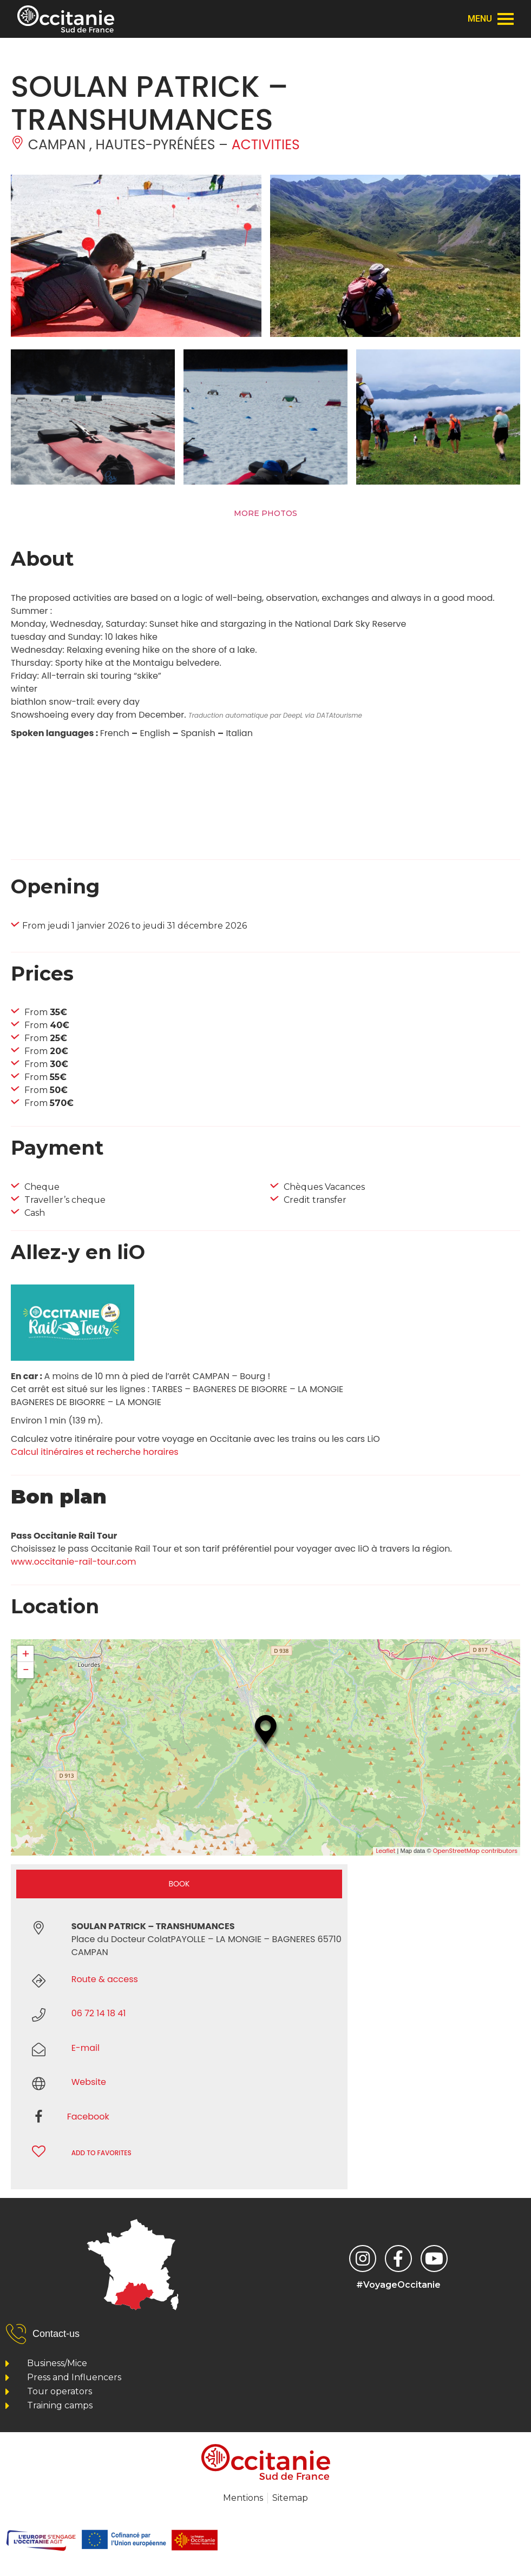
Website (88, 2082)
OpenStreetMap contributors (475, 1850)
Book (179, 1883)
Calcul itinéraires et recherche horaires (95, 1452)
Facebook (88, 2116)
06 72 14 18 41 (98, 2013)
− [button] (25, 1670)
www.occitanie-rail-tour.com (73, 1561)
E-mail (85, 2048)
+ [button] (26, 1654)
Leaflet (385, 1850)
